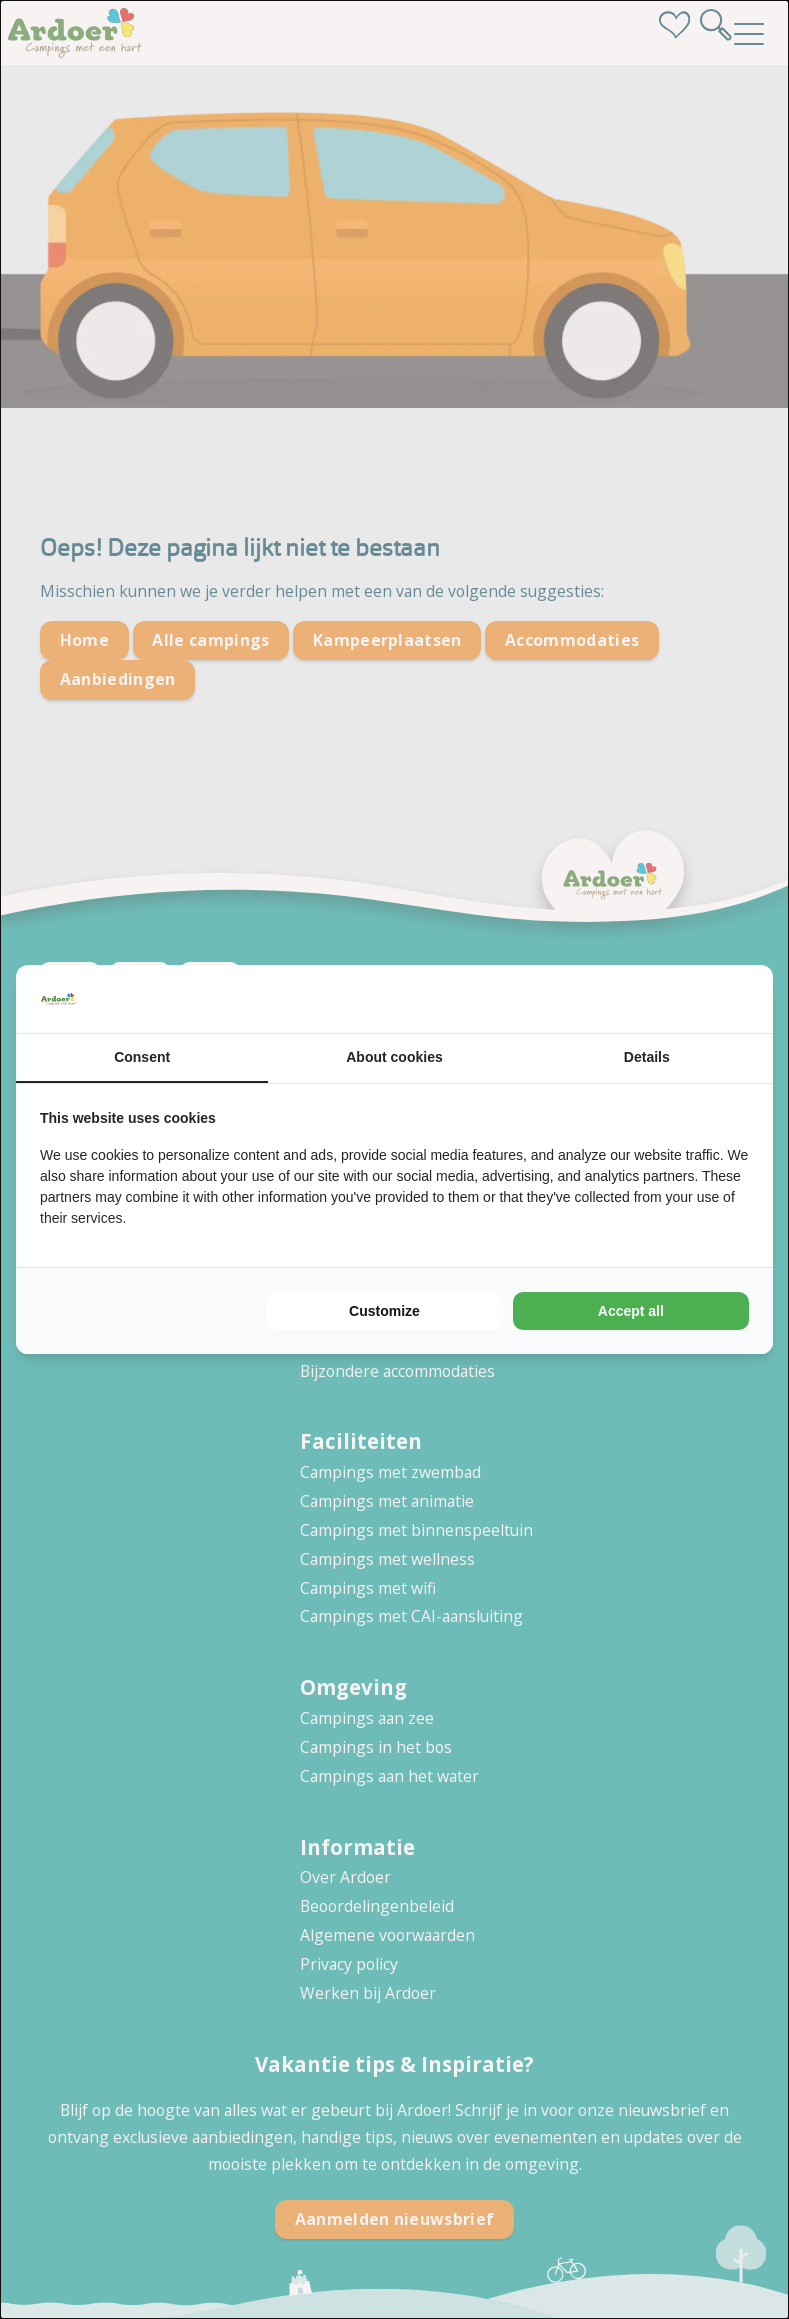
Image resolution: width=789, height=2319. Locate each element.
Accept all (631, 1311)
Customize (384, 1311)
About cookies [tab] (394, 1057)
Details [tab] (647, 1057)
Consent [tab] (142, 1057)
